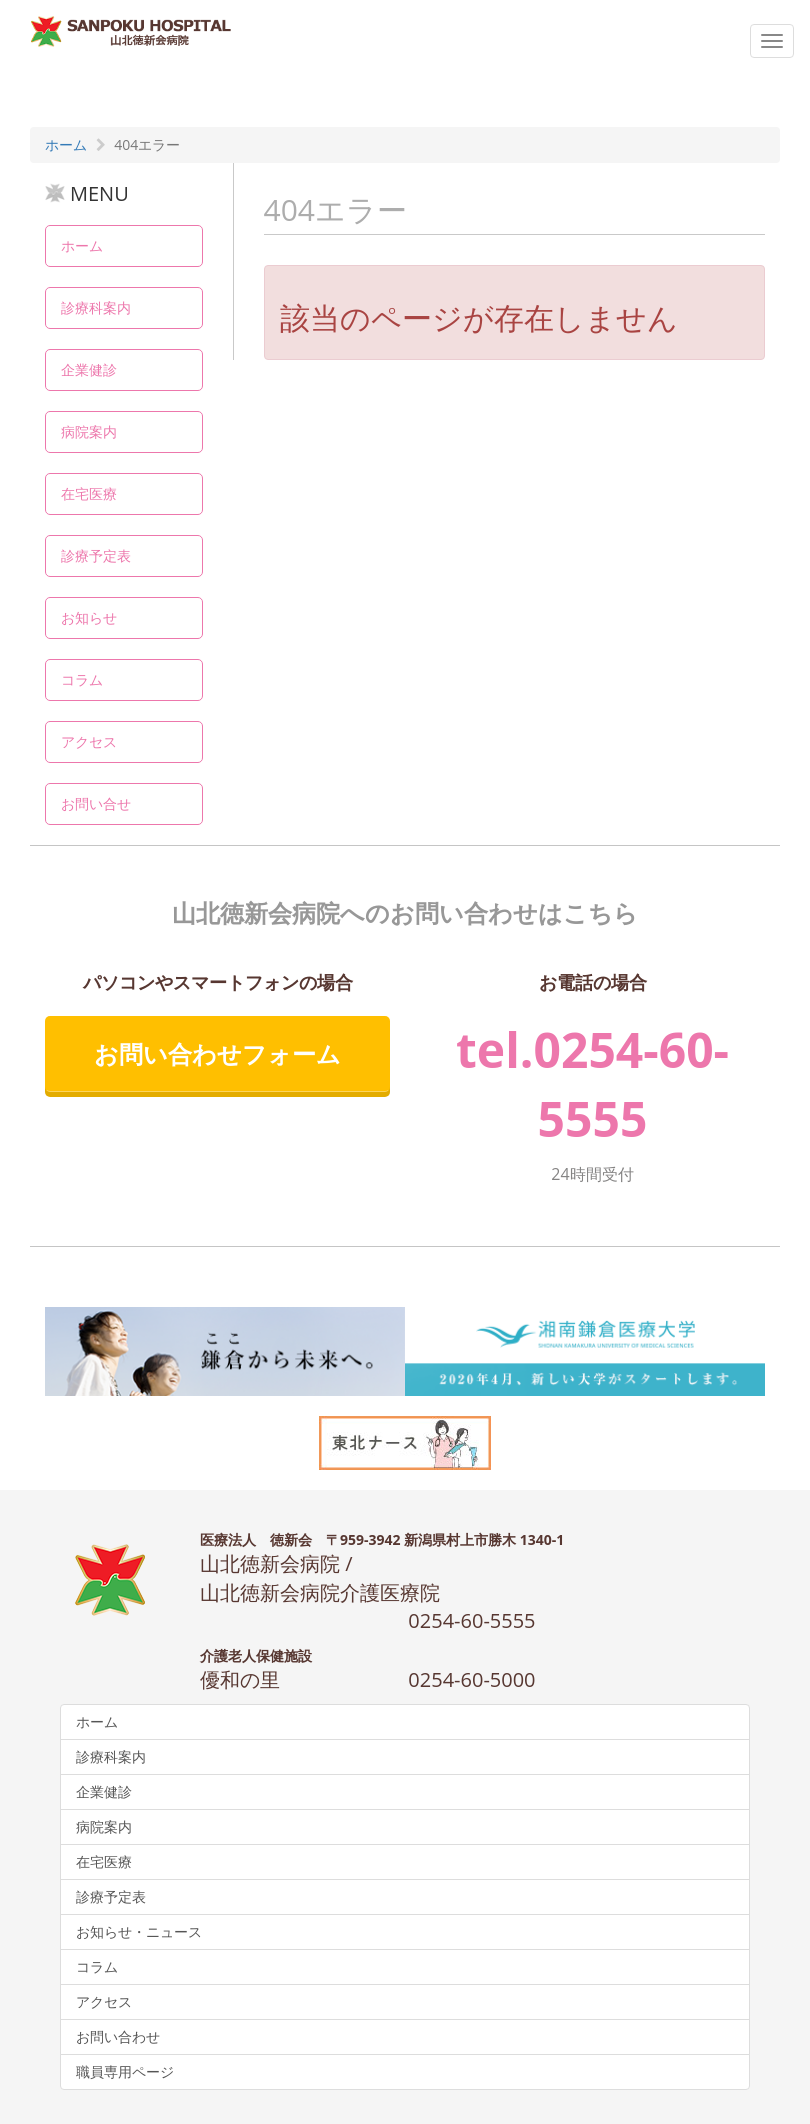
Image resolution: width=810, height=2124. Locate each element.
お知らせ (89, 617)
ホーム (82, 245)
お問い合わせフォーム (217, 1053)
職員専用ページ (125, 2071)
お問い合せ (96, 803)
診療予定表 (96, 555)
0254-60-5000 (471, 1679)
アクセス (89, 741)
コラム (82, 679)
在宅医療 (89, 493)
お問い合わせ (118, 2036)
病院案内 (89, 431)
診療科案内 (96, 307)
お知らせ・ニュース (139, 1931)
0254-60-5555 (471, 1620)
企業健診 (89, 369)
